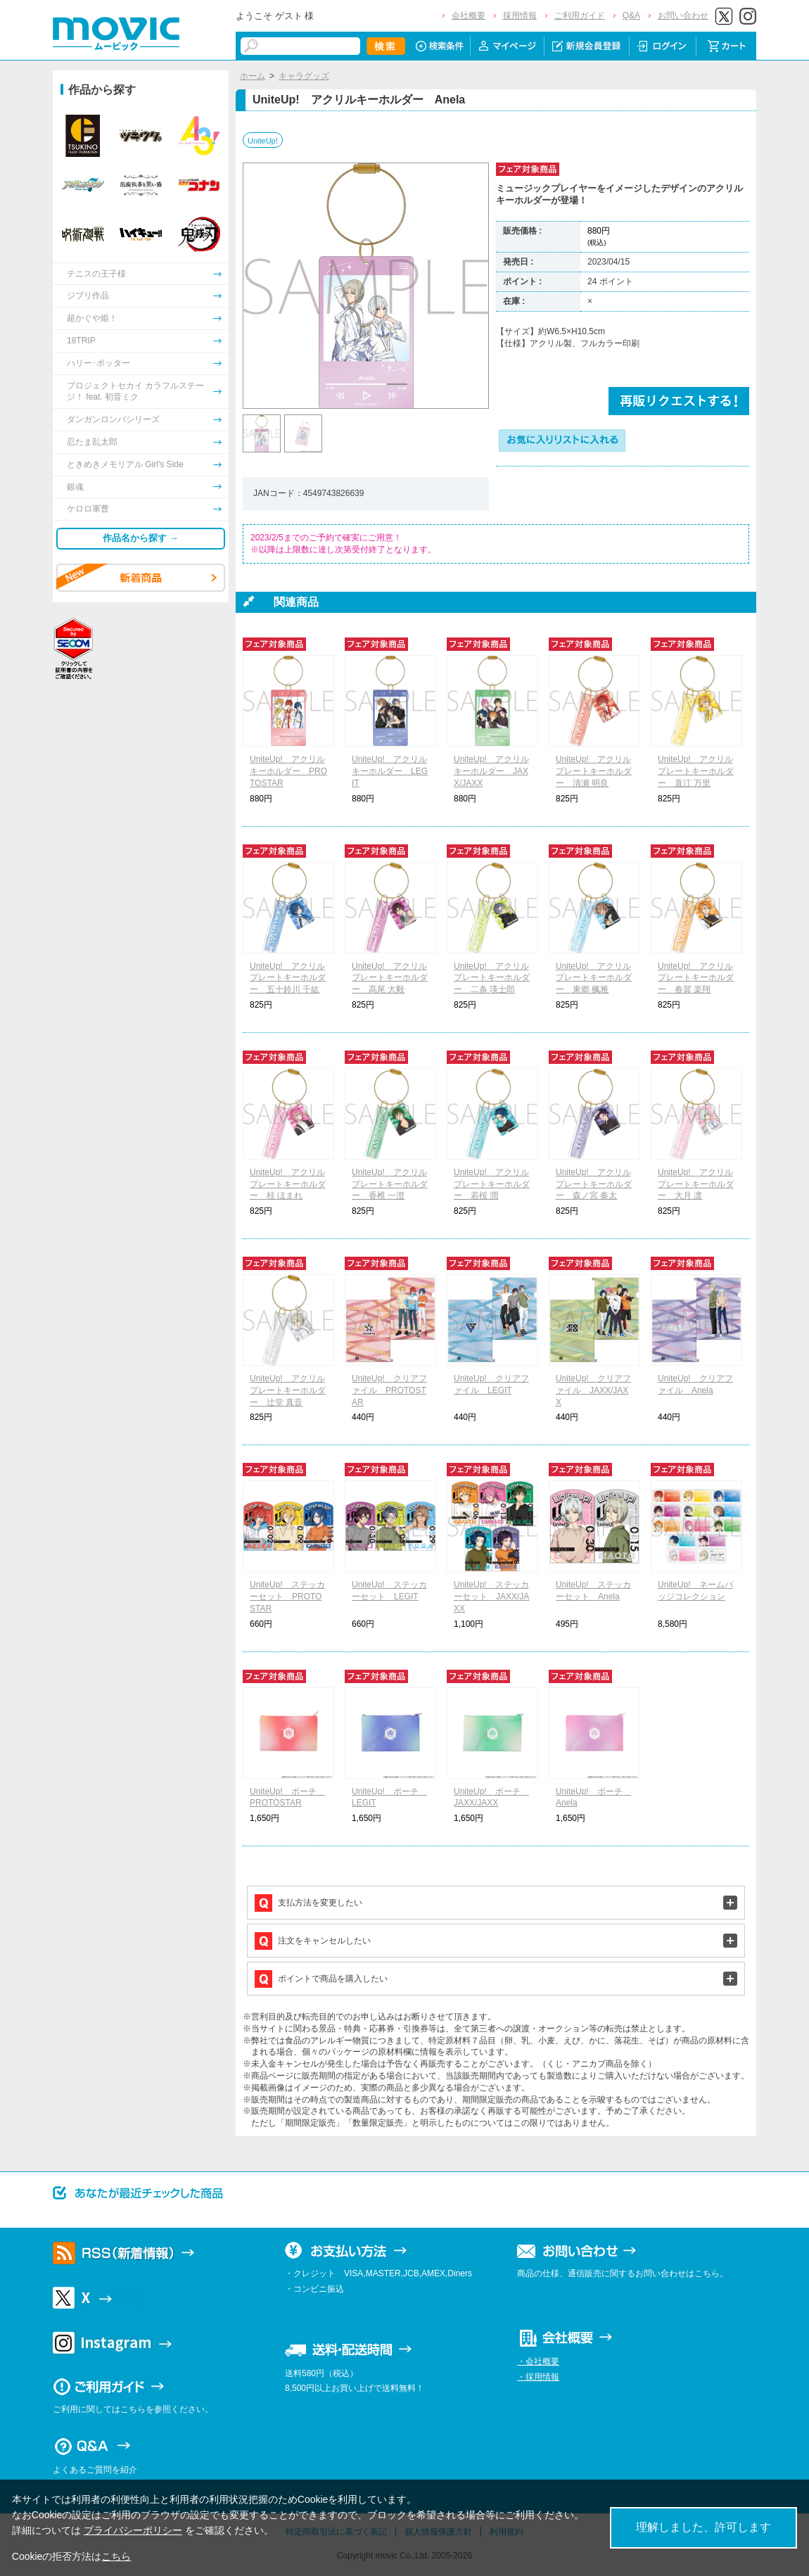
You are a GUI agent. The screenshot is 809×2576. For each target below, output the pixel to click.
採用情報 (520, 15)
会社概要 (468, 15)
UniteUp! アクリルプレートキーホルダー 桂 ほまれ (288, 1184)
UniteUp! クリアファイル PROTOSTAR (389, 1390)
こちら (116, 2556)
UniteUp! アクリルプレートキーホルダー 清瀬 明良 (594, 771)
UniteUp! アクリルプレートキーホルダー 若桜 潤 (492, 1184)
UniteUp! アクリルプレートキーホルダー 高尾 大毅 (390, 978)
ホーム (252, 76)
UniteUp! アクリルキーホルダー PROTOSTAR (288, 771)
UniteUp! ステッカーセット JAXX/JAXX (491, 1596)
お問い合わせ (683, 15)
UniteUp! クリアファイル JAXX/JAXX (593, 1390)
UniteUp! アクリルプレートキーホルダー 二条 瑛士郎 (492, 978)
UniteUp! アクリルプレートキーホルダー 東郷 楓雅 (594, 978)
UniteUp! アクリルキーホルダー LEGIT (390, 771)
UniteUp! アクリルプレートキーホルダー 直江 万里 (696, 771)
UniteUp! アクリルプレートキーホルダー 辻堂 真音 (288, 1390)
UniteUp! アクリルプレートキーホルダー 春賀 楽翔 (696, 978)
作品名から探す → (141, 538)
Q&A (631, 15)
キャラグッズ (304, 76)
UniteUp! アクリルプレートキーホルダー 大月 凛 (696, 1184)
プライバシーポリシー (133, 2530)
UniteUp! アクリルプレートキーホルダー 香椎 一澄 (390, 1184)
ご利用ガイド (579, 15)
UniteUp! (263, 141)
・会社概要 (538, 2361)
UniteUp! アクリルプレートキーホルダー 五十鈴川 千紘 (288, 978)
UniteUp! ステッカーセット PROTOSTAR (287, 1596)
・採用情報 (538, 2377)
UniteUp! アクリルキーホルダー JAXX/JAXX (491, 771)
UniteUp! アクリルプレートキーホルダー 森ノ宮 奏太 (594, 1184)
